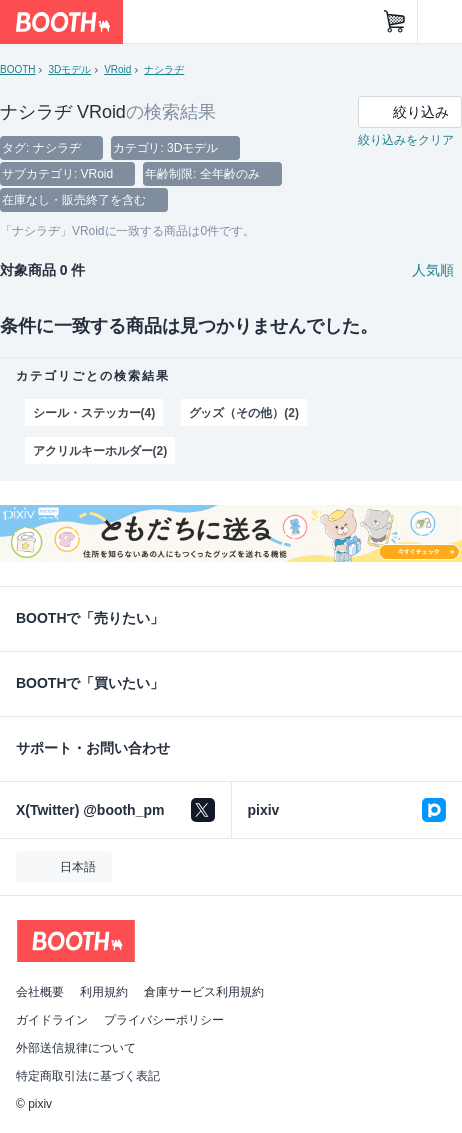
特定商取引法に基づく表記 (88, 1076)
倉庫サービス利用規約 (204, 992)
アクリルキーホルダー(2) (100, 451)
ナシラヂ (164, 69)
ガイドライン (52, 1020)
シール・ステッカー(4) (94, 413)
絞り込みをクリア (406, 140)
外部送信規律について (76, 1048)
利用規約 (104, 992)
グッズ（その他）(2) (244, 413)
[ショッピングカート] (395, 22)
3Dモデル (69, 69)
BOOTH (17, 69)
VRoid (117, 69)
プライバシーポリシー (164, 1020)
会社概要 (40, 992)
